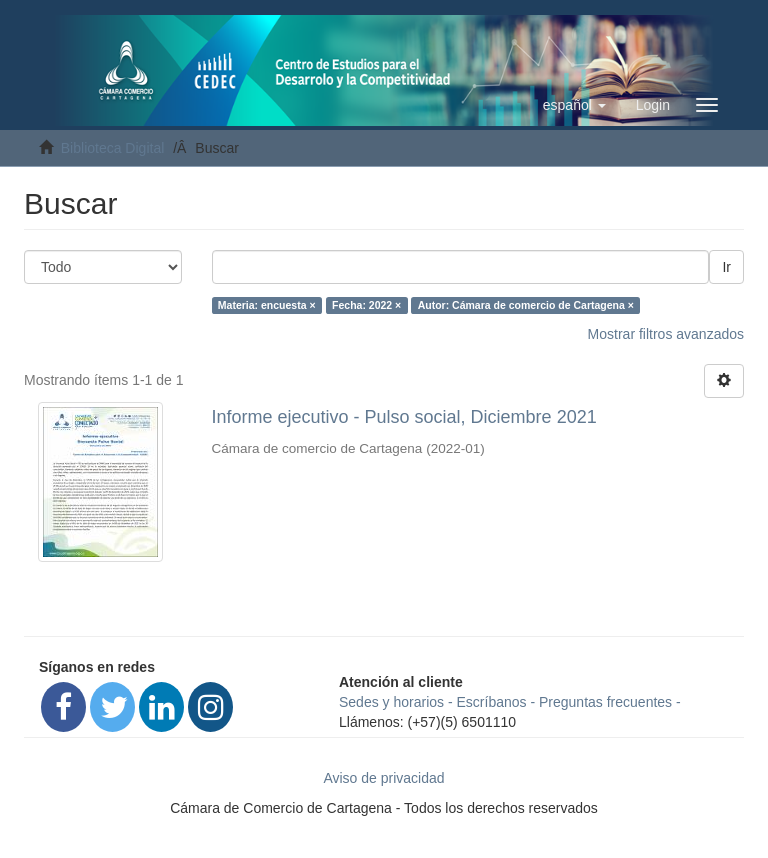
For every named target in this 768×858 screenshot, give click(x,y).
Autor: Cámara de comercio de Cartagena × (526, 305)
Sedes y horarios (391, 702)
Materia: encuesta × (267, 305)
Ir (726, 267)
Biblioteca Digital (113, 148)
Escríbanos (492, 702)
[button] (574, 105)
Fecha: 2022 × (366, 305)
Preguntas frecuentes (605, 702)
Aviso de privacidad (383, 778)
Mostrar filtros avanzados (666, 334)
